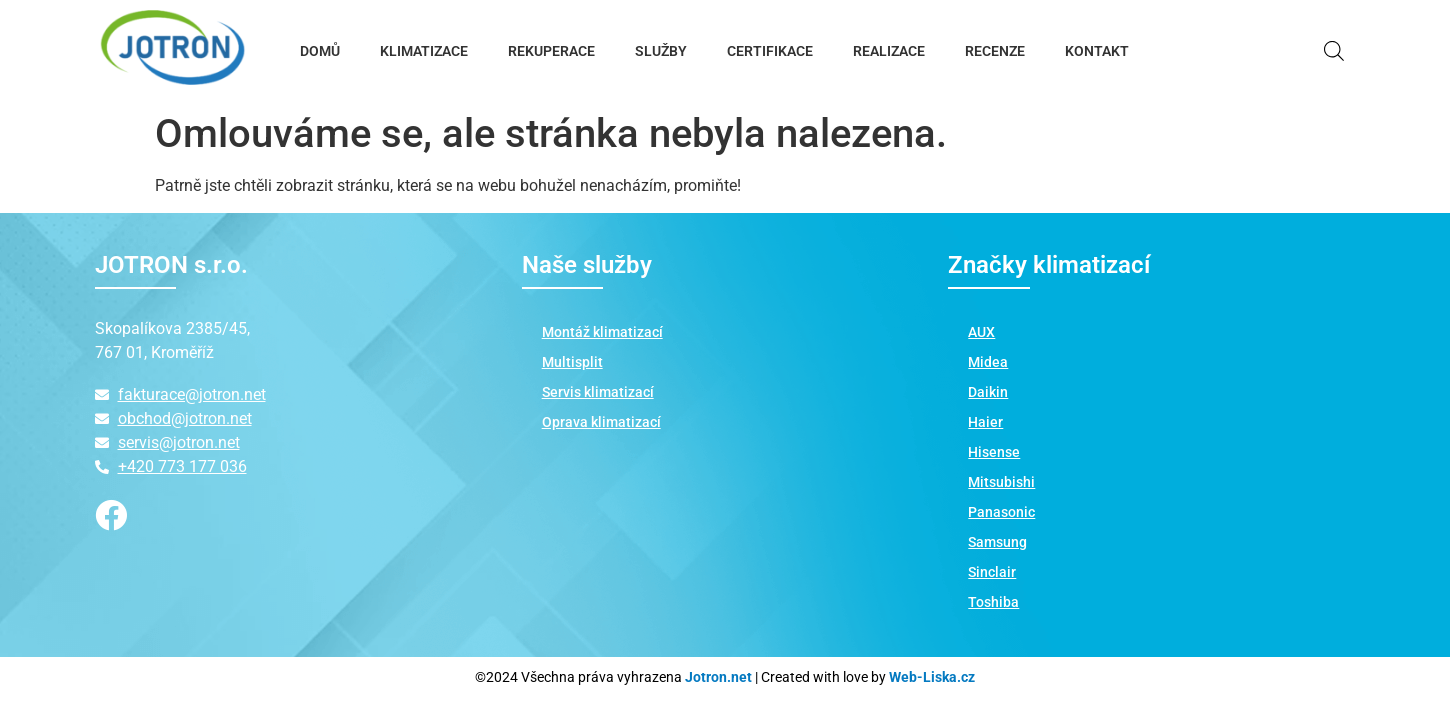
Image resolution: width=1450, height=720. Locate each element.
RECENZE (995, 51)
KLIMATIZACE (424, 51)
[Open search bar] (1334, 51)
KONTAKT (1097, 51)
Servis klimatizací (598, 392)
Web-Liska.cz (932, 677)
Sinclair (992, 572)
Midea (988, 362)
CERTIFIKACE (770, 51)
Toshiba (993, 602)
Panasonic (1001, 512)
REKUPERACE (551, 51)
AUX (981, 332)
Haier (985, 422)
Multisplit (572, 362)
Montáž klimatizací (602, 332)
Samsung (997, 542)
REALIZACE (889, 51)
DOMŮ (320, 51)
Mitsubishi (1001, 482)
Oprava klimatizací (601, 422)
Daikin (988, 392)
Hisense (994, 452)
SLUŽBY (661, 51)
